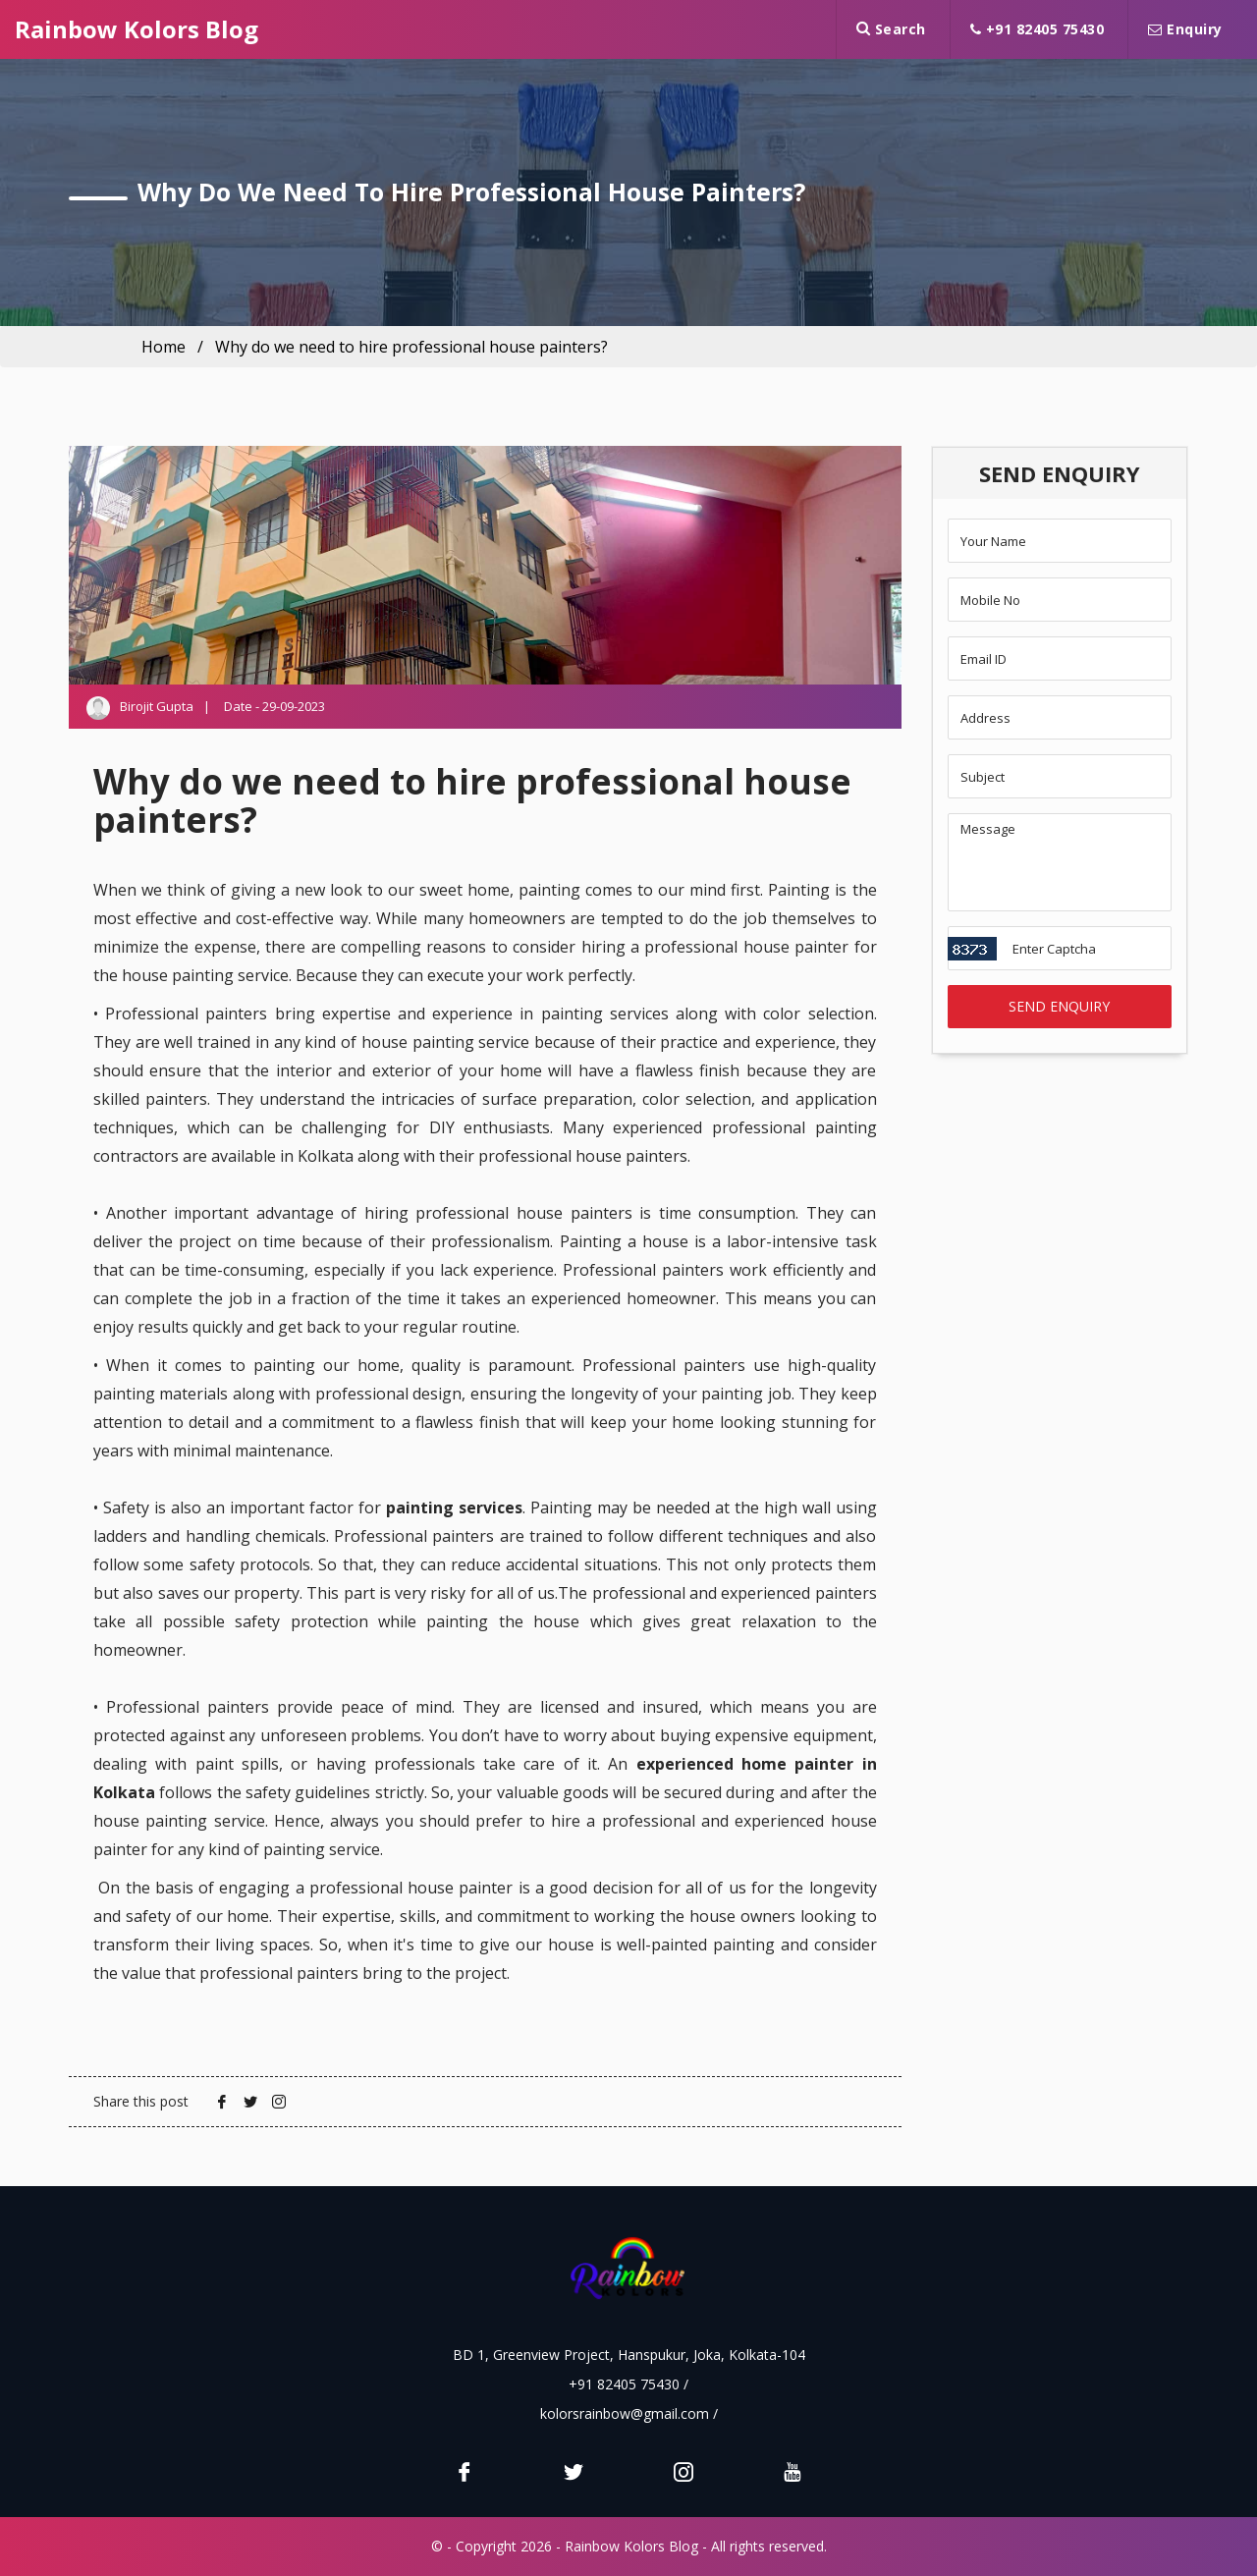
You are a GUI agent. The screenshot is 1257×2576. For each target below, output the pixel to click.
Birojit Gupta (156, 706)
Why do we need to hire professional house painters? (411, 346)
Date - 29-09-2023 (274, 706)
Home (163, 346)
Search (891, 29)
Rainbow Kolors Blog (136, 29)
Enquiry (1185, 29)
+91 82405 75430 (1037, 29)
